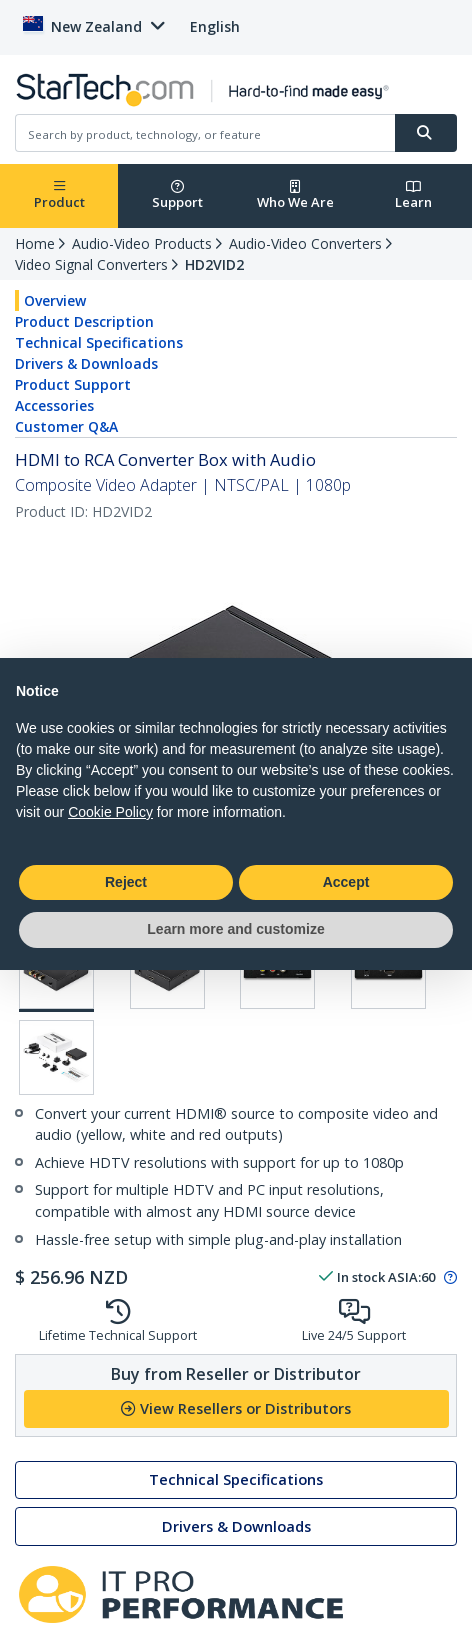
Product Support (73, 384)
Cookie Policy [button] (110, 812)
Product (59, 195)
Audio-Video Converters (305, 243)
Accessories (54, 405)
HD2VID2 (214, 264)
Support (177, 195)
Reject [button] (126, 882)
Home (35, 243)
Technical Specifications (99, 342)
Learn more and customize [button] (235, 929)
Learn (413, 195)
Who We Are (295, 195)
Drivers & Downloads (86, 363)
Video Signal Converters (91, 264)
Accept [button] (346, 882)
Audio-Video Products (142, 243)
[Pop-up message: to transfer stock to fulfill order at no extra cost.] (447, 1278)
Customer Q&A (66, 426)
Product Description (84, 321)
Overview (55, 300)
